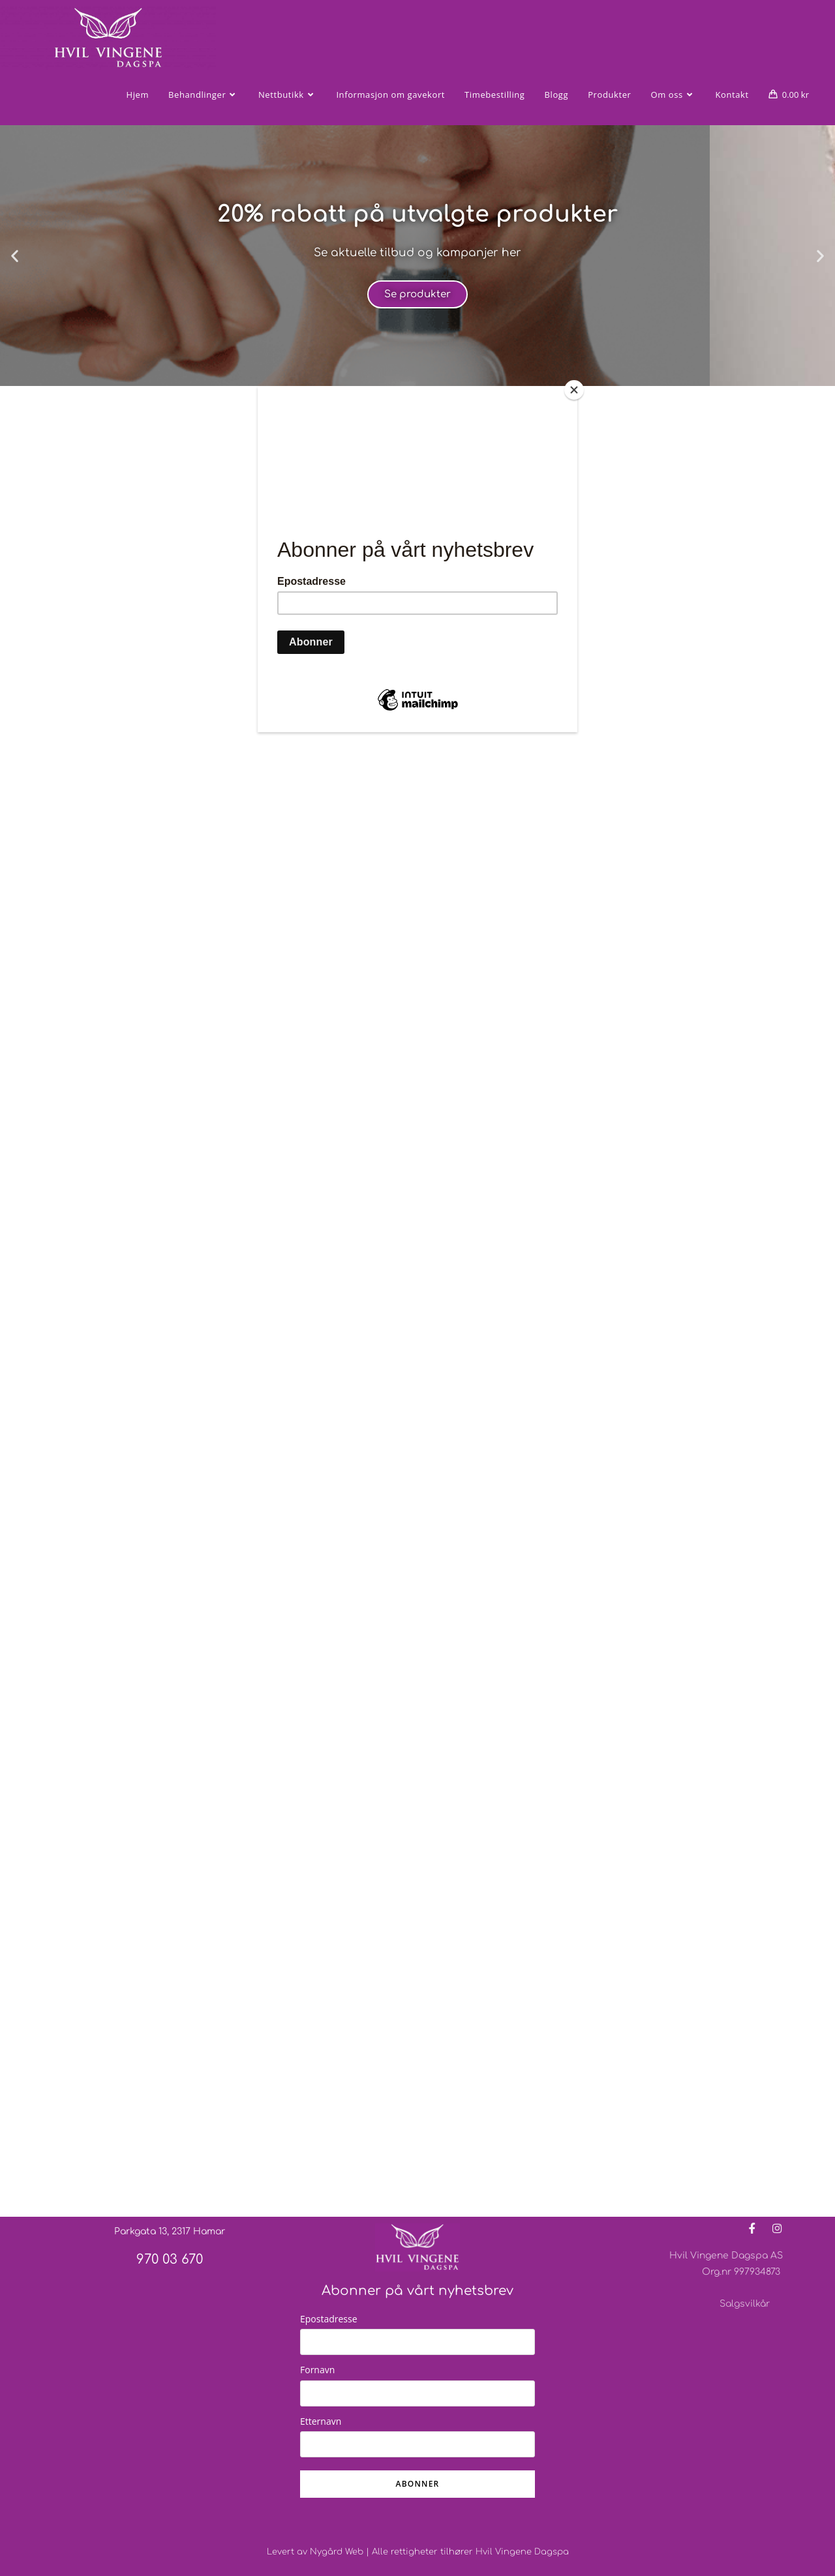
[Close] (574, 390)
